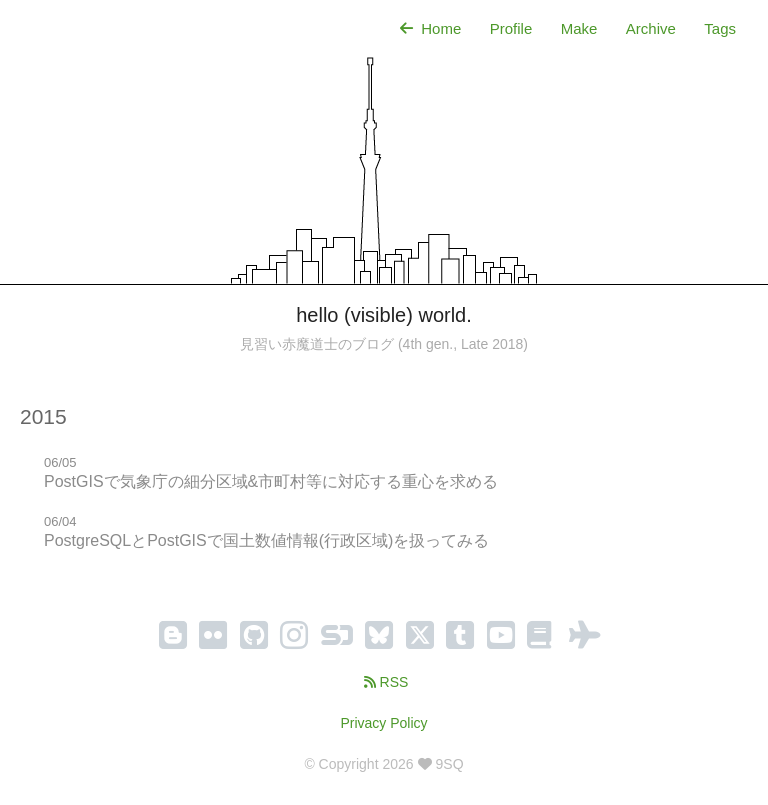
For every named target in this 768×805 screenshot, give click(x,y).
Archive (651, 28)
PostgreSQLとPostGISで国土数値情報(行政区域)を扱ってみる (266, 540)
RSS (384, 682)
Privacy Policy (383, 723)
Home (428, 28)
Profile (511, 28)
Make (579, 28)
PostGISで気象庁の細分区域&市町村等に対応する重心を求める (271, 481)
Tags (720, 28)
